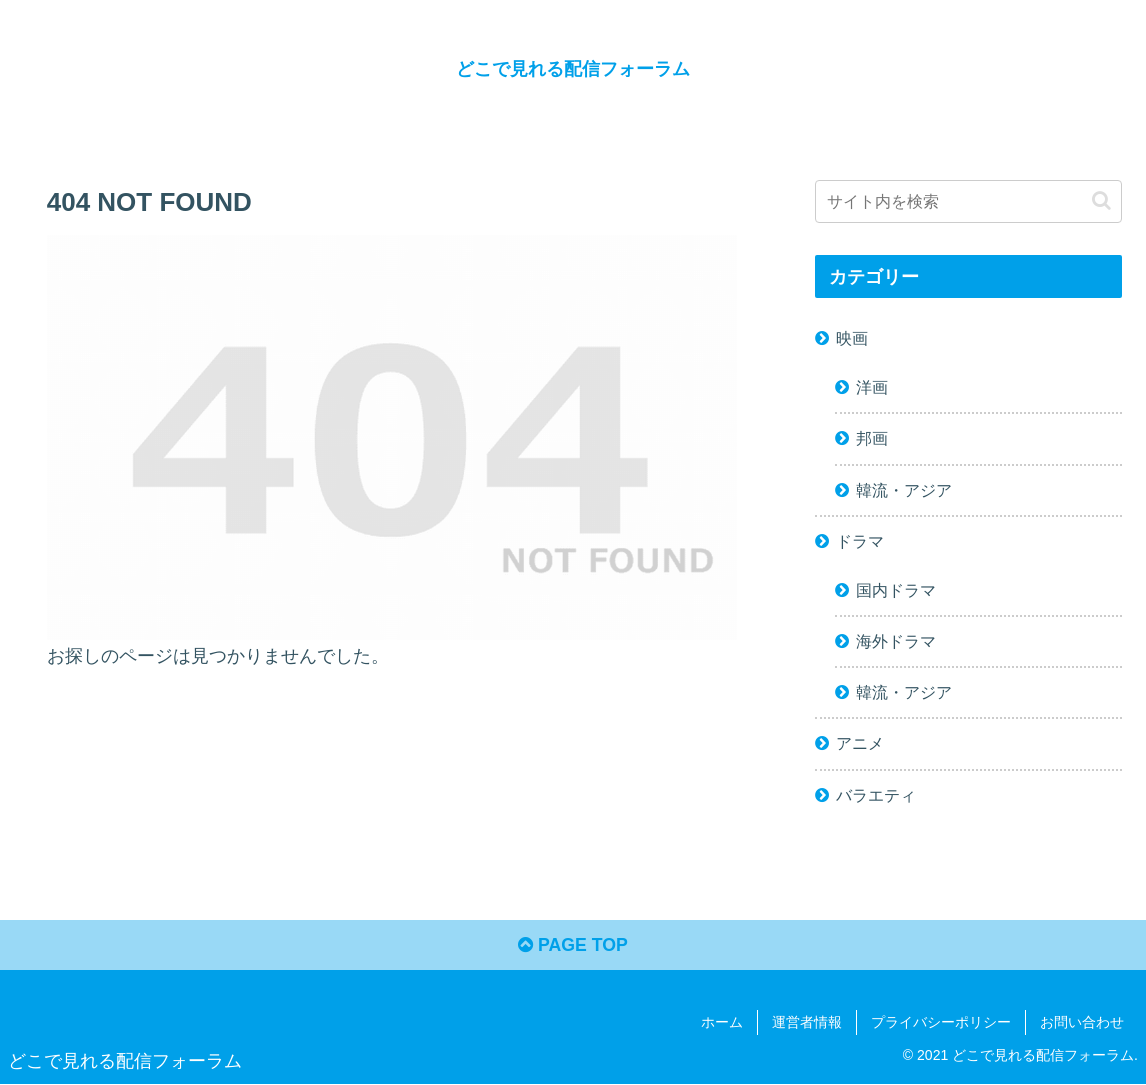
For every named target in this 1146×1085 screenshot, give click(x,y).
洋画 (872, 387)
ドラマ (860, 540)
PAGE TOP (572, 947)
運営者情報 (807, 1023)
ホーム (722, 1023)
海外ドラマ (896, 641)
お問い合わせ (1082, 1023)
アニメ (860, 743)
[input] (968, 201)
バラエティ (876, 794)
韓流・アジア (904, 489)
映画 (852, 338)
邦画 (872, 438)
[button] (1101, 200)
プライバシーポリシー (941, 1023)
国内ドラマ (896, 589)
